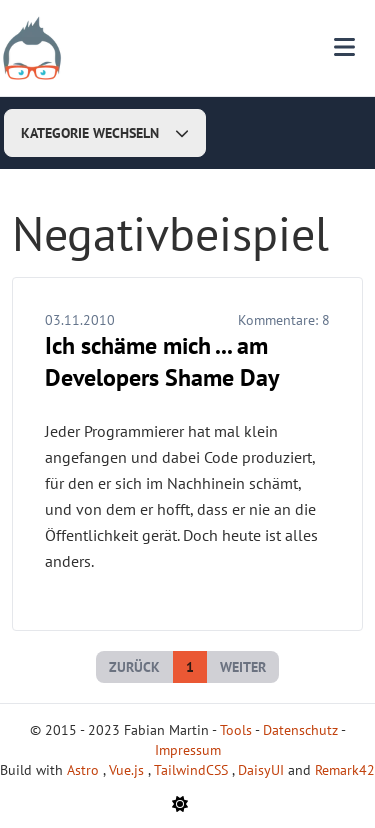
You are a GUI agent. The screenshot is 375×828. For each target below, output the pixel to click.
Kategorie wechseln (105, 133)
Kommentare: (284, 320)
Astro (85, 770)
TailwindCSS (193, 770)
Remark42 (345, 770)
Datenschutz (300, 730)
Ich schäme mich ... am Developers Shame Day (162, 361)
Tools (236, 730)
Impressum (188, 750)
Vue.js (128, 770)
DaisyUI (263, 770)
